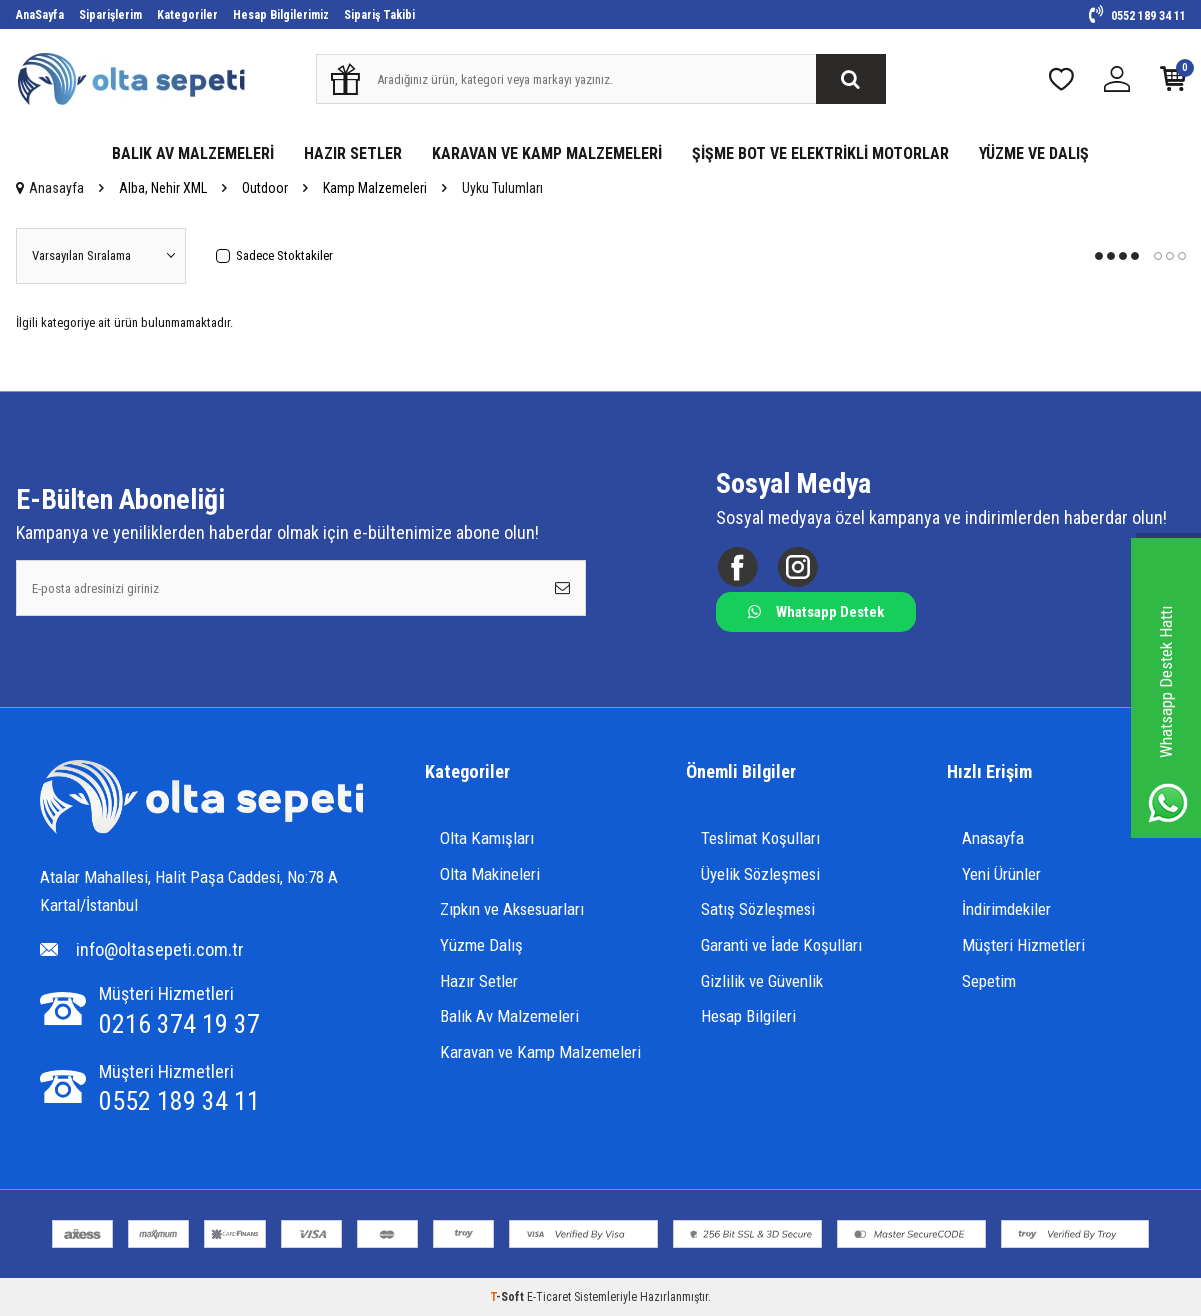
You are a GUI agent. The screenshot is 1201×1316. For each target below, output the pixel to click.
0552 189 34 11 (1137, 16)
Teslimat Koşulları (760, 838)
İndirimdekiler (1006, 909)
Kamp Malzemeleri (375, 188)
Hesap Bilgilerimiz (281, 15)
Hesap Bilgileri (748, 1016)
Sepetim (989, 981)
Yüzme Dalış (481, 945)
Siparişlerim (110, 15)
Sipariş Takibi (379, 15)
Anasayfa (50, 188)
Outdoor (265, 188)
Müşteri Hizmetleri (1023, 945)
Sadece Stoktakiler (274, 255)
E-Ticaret (549, 1297)
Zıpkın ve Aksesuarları (512, 909)
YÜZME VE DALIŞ (1034, 153)
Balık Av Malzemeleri (509, 1016)
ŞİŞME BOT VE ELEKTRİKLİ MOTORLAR (820, 153)
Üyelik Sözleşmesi (760, 874)
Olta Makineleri (490, 874)
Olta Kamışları (487, 838)
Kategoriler (187, 15)
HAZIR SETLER (353, 153)
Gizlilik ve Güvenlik (762, 981)
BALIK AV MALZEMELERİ (193, 153)
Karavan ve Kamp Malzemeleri (540, 1052)
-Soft (508, 1297)
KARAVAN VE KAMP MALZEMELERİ (547, 153)
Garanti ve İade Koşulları (781, 945)
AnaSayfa (40, 15)
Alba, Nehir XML (163, 188)
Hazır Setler (479, 981)
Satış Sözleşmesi (758, 909)
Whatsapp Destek (816, 612)
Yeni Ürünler (1001, 874)
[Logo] (201, 799)
